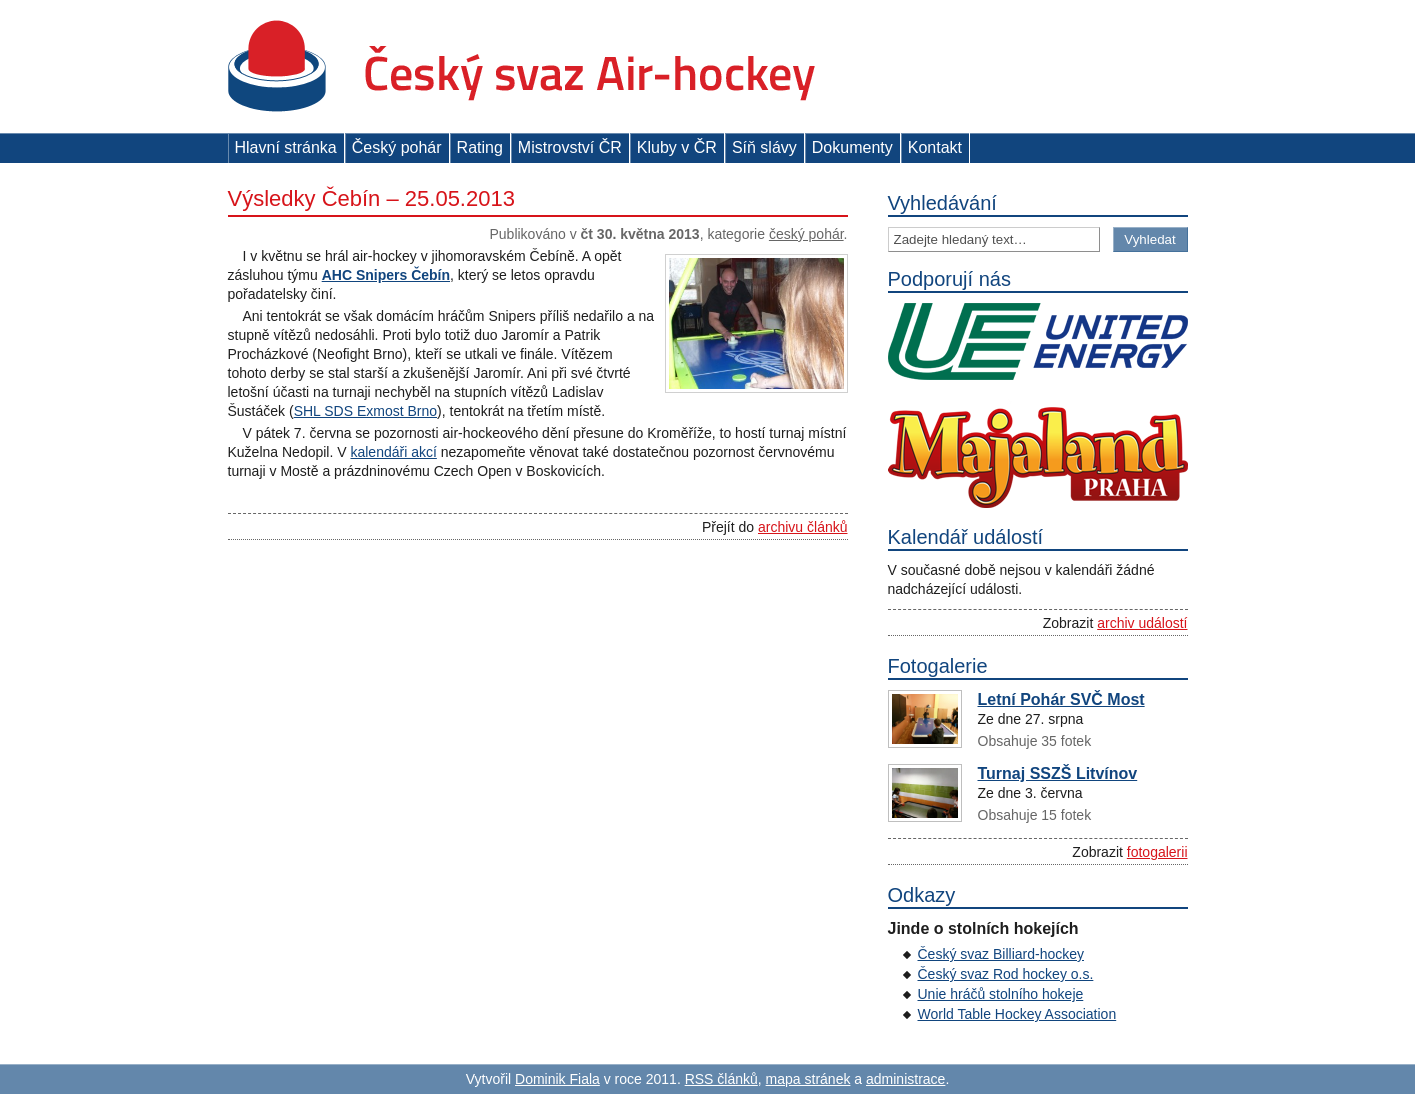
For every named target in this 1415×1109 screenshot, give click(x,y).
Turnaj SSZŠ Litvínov (1058, 773)
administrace (905, 1079)
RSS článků (721, 1079)
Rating (480, 147)
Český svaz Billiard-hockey (1001, 954)
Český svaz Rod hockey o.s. (1006, 974)
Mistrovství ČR (570, 147)
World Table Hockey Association (1017, 1014)
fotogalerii (1157, 852)
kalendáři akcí (393, 452)
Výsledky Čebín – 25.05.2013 (371, 198)
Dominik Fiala (557, 1079)
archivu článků (803, 527)
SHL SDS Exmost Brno (365, 411)
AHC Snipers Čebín (386, 275)
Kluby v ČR (677, 147)
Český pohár (397, 147)
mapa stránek (808, 1079)
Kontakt (935, 147)
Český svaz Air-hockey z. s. (521, 66)
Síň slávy (764, 147)
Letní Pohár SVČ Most (1061, 699)
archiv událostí (1142, 623)
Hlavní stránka (286, 147)
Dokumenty (852, 147)
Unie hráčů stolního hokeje (1001, 994)
